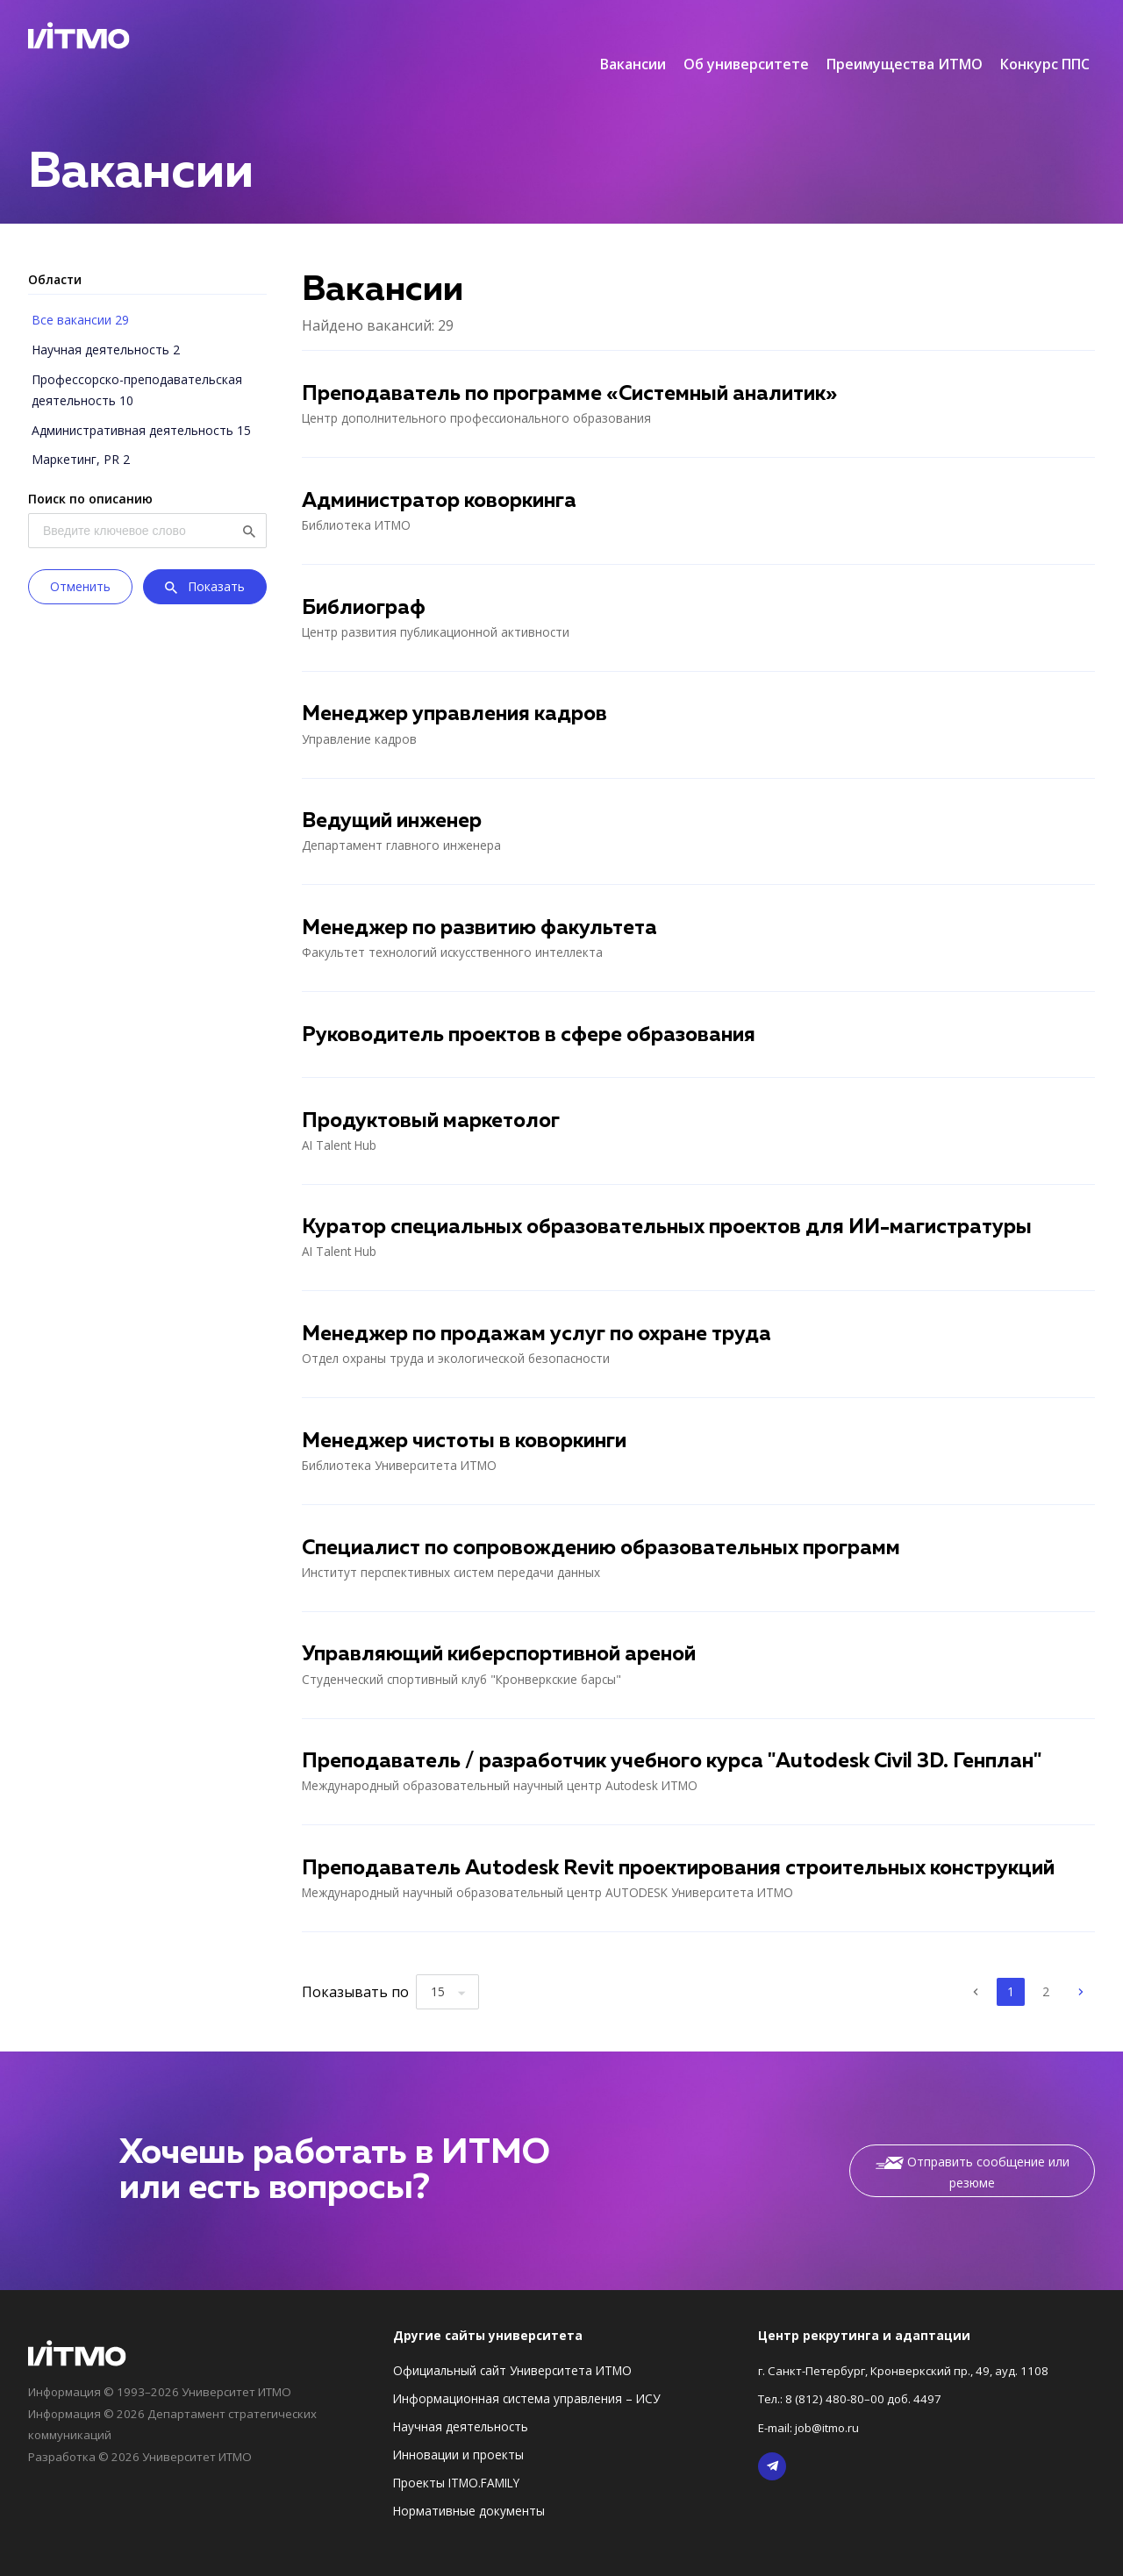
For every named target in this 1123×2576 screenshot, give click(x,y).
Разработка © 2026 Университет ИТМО (144, 2431)
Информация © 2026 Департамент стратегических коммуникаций (179, 2400)
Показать (205, 550)
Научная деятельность (460, 2403)
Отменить (80, 549)
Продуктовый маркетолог (436, 1094)
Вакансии (633, 35)
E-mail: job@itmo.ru (813, 2403)
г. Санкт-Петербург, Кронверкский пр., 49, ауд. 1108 (910, 2347)
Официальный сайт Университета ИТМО (512, 2347)
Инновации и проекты (458, 2431)
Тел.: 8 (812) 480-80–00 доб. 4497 (854, 2375)
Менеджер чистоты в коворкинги (471, 1416)
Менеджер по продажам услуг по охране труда (544, 1309)
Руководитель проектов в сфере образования (536, 1008)
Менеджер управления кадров (459, 686)
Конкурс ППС (1045, 35)
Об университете (746, 35)
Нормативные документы (469, 2488)
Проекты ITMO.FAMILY (456, 2459)
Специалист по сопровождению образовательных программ (612, 1523)
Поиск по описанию (90, 462)
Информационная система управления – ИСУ (526, 2375)
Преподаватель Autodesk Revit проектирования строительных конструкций (693, 1845)
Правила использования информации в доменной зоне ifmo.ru (213, 2558)
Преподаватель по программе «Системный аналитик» (578, 365)
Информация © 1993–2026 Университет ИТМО (166, 2368)
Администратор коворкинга (446, 472)
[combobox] (447, 1969)
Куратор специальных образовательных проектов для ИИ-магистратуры (679, 1201)
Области (55, 250)
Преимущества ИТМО (904, 35)
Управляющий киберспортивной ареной (507, 1630)
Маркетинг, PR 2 (77, 423)
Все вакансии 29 (76, 290)
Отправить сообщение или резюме (972, 2149)
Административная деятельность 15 (137, 395)
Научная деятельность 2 (102, 318)
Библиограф (366, 579)
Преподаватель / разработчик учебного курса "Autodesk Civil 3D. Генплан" (684, 1738)
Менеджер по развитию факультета (485, 901)
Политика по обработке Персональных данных (957, 2558)
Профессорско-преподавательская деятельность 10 (133, 356)
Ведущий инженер (395, 794)
